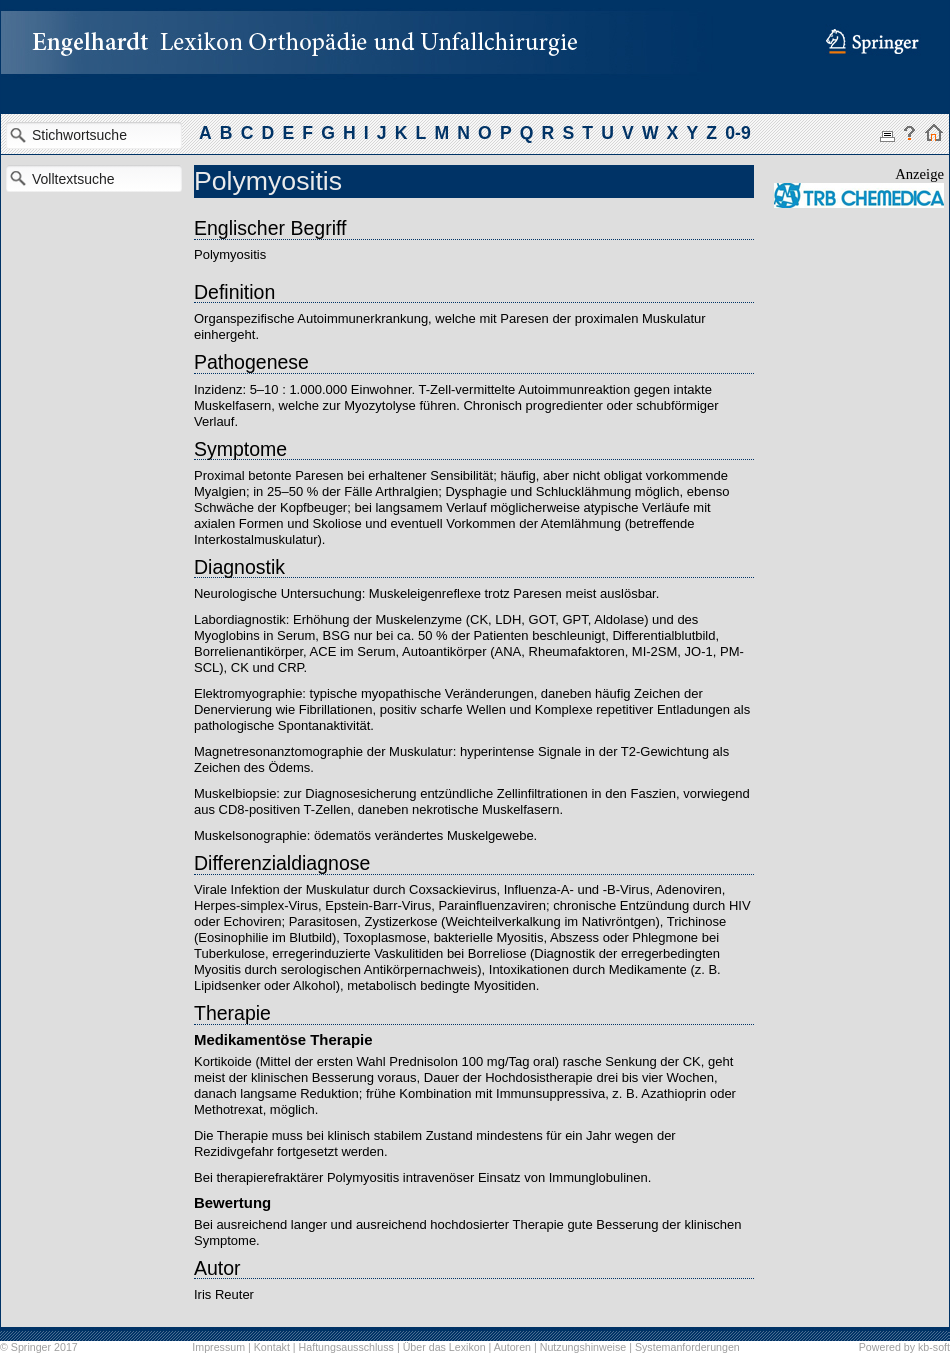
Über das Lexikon (444, 1347)
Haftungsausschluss (346, 1347)
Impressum (218, 1347)
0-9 (737, 133)
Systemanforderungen (687, 1347)
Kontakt (272, 1347)
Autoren (512, 1347)
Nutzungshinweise (583, 1347)
